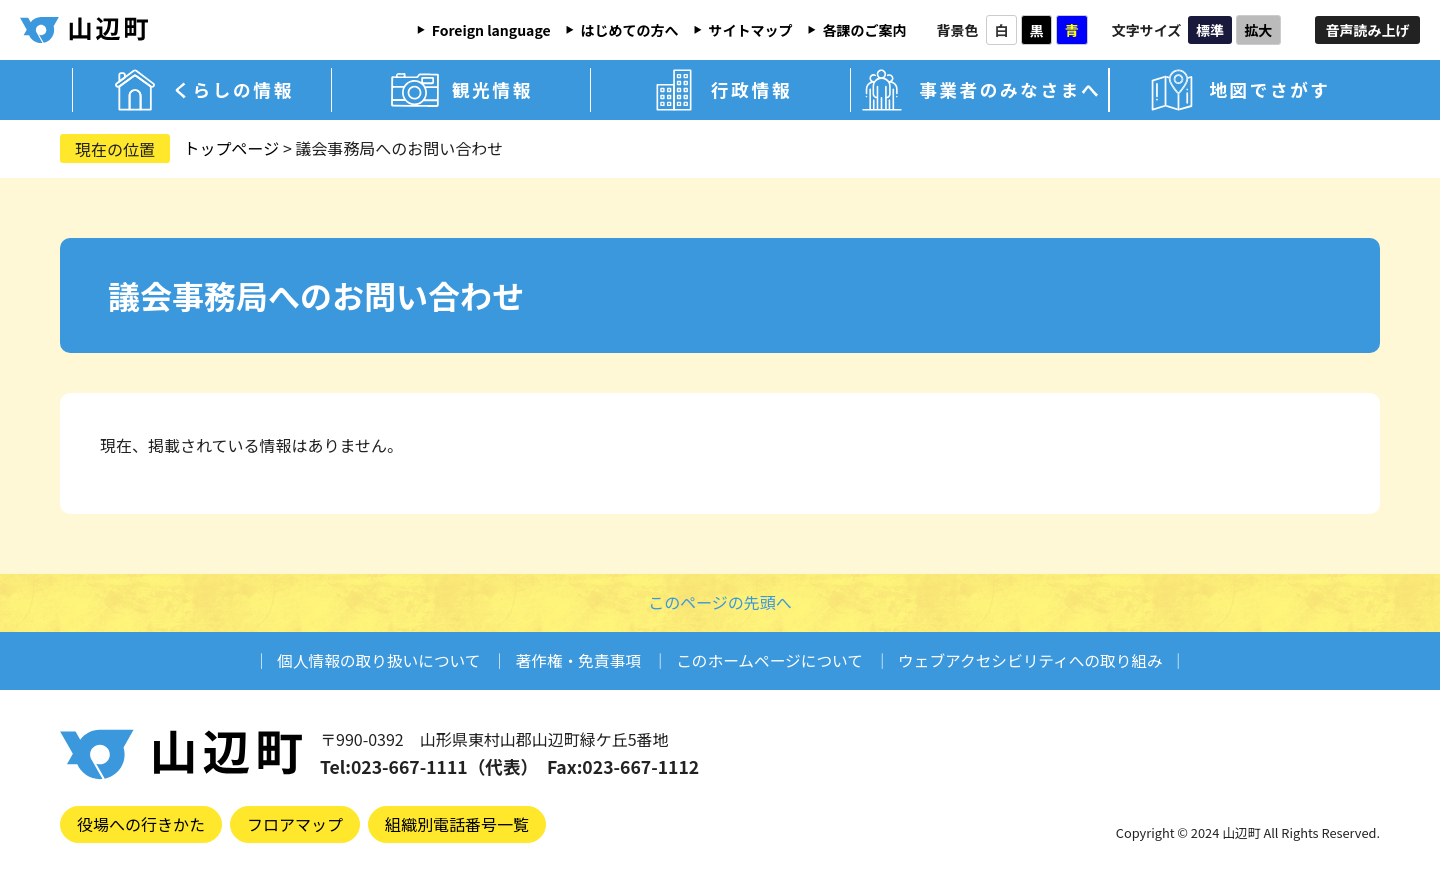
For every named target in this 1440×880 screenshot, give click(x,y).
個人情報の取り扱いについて (372, 660)
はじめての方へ (630, 30)
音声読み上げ (1368, 30)
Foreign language (491, 30)
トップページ (232, 148)
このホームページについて (770, 660)
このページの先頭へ (720, 602)
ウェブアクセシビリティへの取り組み (1036, 660)
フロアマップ (295, 824)
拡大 (1258, 30)
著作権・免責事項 (575, 660)
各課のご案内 (865, 30)
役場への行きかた (141, 824)
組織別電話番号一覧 (457, 824)
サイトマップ (751, 30)
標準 (1210, 30)
